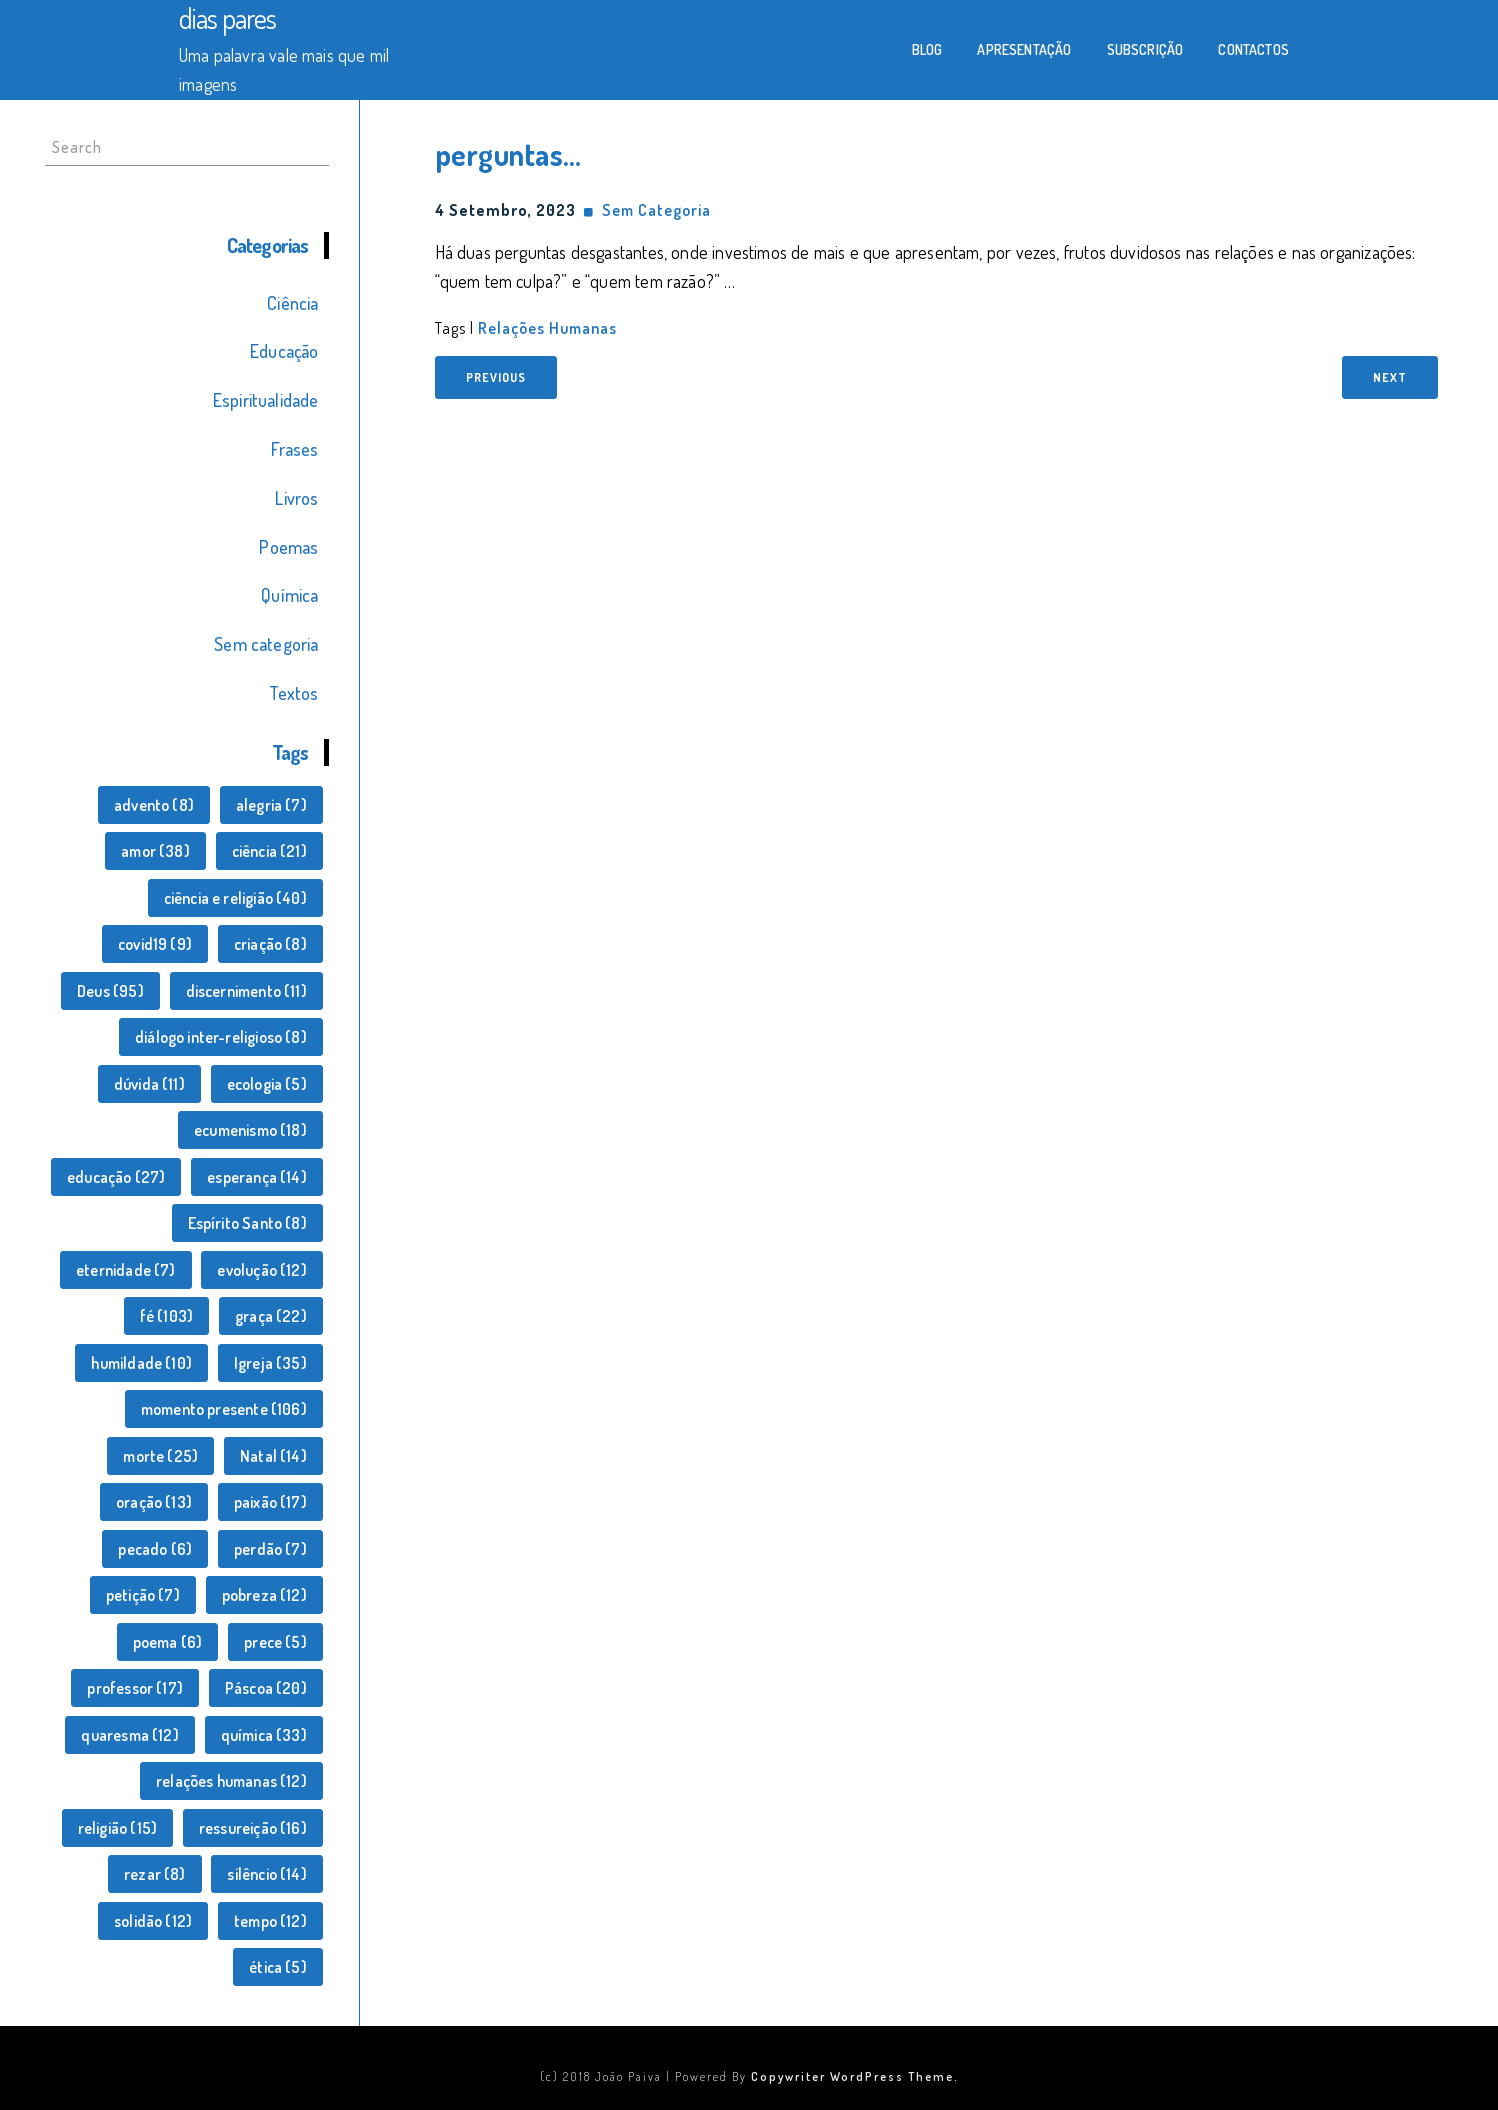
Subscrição (1145, 49)
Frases (294, 449)
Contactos (1253, 49)
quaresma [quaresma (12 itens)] (129, 1735)
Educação (284, 351)
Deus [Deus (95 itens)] (110, 991)
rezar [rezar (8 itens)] (155, 1874)
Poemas (288, 547)
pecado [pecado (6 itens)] (155, 1549)
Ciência (292, 303)
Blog (927, 49)
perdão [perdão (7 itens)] (270, 1549)
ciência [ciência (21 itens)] (269, 851)
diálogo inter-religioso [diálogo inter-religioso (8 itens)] (221, 1037)
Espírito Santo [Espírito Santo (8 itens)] (247, 1223)
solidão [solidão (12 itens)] (153, 1921)
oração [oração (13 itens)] (154, 1502)
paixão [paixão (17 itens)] (270, 1502)
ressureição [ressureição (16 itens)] (253, 1828)
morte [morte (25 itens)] (160, 1456)
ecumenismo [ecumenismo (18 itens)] (250, 1130)
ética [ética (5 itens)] (278, 1967)
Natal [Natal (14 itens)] (273, 1456)
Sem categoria (266, 644)
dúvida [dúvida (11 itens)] (149, 1084)
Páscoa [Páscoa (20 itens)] (266, 1688)
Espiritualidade (266, 400)
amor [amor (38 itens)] (155, 851)
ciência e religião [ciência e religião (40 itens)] (235, 898)
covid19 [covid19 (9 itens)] (155, 944)
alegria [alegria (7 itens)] (271, 805)
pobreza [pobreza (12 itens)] (264, 1595)
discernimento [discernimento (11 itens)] (246, 991)
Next (1390, 377)
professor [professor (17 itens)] (135, 1688)
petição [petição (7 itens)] (143, 1595)
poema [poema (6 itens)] (168, 1642)
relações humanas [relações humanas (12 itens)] (231, 1781)
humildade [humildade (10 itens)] (141, 1363)
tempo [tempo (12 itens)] (270, 1921)
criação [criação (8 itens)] (270, 944)
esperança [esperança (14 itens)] (257, 1177)
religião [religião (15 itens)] (117, 1828)
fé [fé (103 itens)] (166, 1316)
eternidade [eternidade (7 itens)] (126, 1270)
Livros (296, 498)
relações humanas (547, 328)
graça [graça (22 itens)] (271, 1316)
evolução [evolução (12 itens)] (261, 1270)
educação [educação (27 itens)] (116, 1177)
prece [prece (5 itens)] (275, 1642)
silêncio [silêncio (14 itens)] (266, 1874)
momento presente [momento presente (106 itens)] (224, 1409)
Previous (496, 377)
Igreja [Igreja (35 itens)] (270, 1363)
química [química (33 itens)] (264, 1735)
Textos (293, 693)
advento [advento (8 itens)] (154, 805)
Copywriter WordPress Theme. (855, 2076)
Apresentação (1024, 49)
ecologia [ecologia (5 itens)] (267, 1084)
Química (289, 595)
